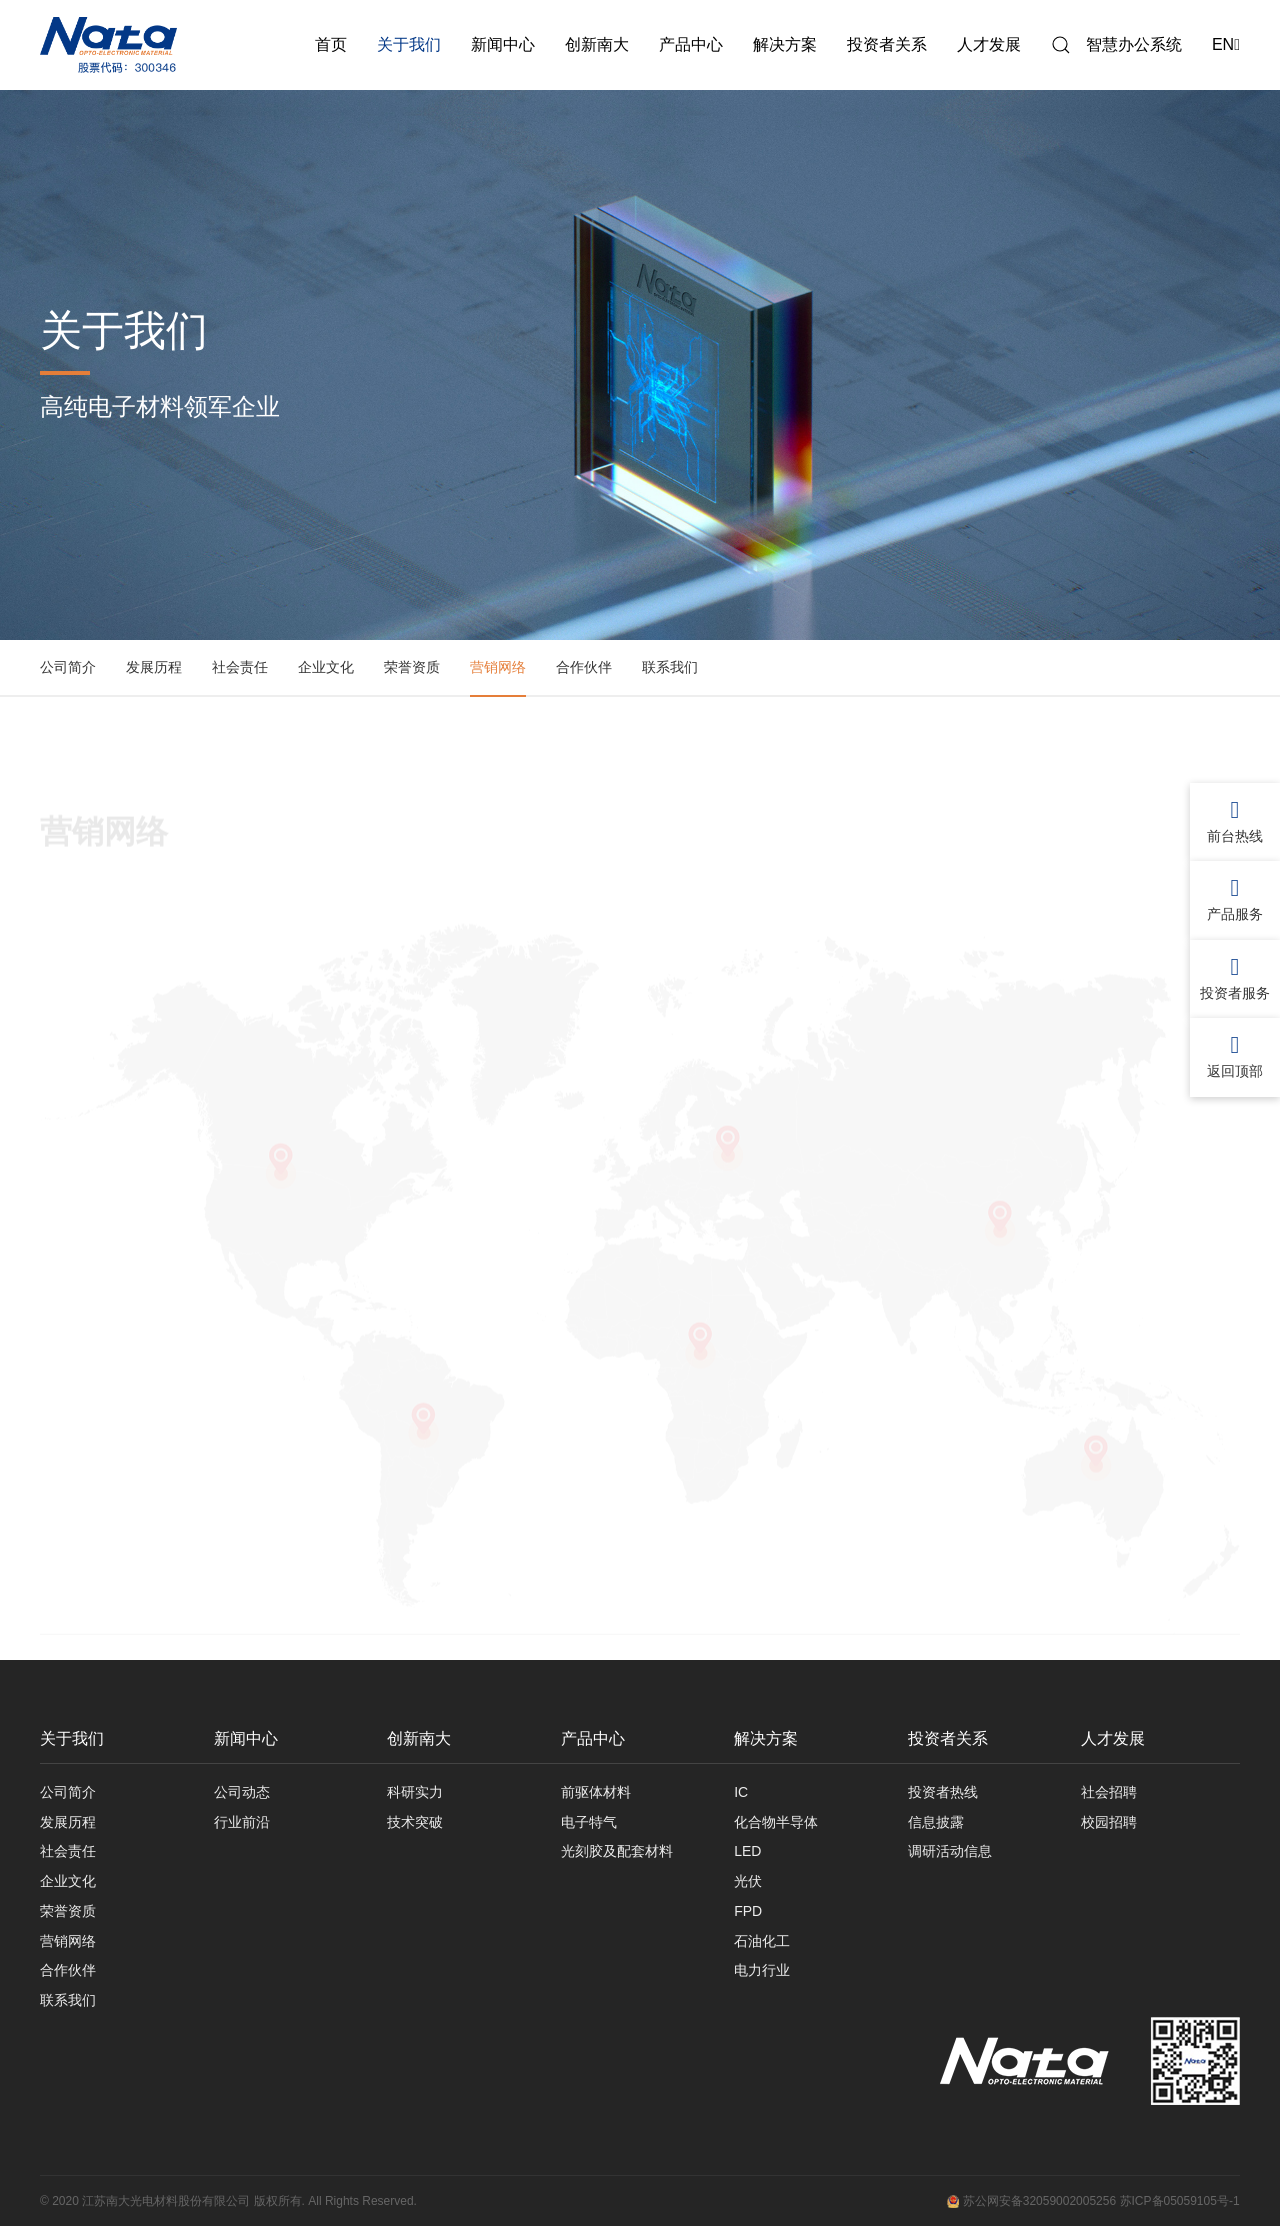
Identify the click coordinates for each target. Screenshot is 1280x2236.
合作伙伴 (584, 667)
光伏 (748, 1886)
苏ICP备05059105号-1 (1180, 2211)
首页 (331, 44)
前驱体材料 (596, 1793)
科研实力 (415, 1793)
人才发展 (989, 44)
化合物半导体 (776, 1824)
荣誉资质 (412, 667)
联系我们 (670, 667)
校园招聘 (1109, 1824)
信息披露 (936, 1824)
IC (741, 1793)
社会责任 (240, 667)
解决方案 (785, 44)
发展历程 (154, 667)
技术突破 (415, 1824)
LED (747, 1855)
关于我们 (409, 44)
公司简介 (68, 667)
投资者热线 (943, 1793)
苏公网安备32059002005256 (1031, 2211)
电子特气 (589, 1824)
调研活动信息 (950, 1855)
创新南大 (597, 44)
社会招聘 (1109, 1793)
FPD (748, 1917)
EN (1226, 44)
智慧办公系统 (1134, 44)
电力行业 (762, 1979)
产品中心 (691, 44)
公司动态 (242, 1793)
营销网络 (498, 667)
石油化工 (762, 1948)
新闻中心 (503, 44)
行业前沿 (242, 1824)
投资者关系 (887, 44)
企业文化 (326, 667)
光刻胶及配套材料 (617, 1855)
